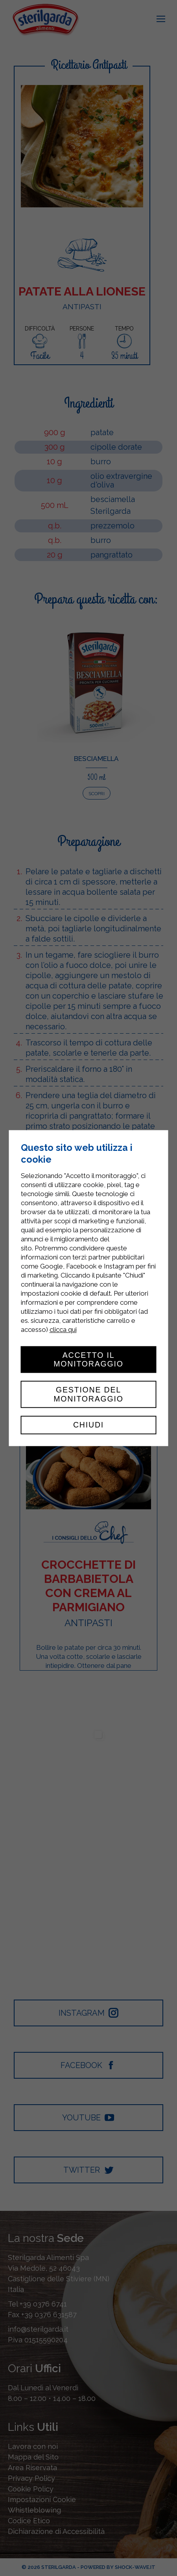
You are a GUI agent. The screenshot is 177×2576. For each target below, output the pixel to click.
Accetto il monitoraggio (88, 1359)
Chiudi (88, 1425)
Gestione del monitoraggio (88, 1394)
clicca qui (63, 1329)
